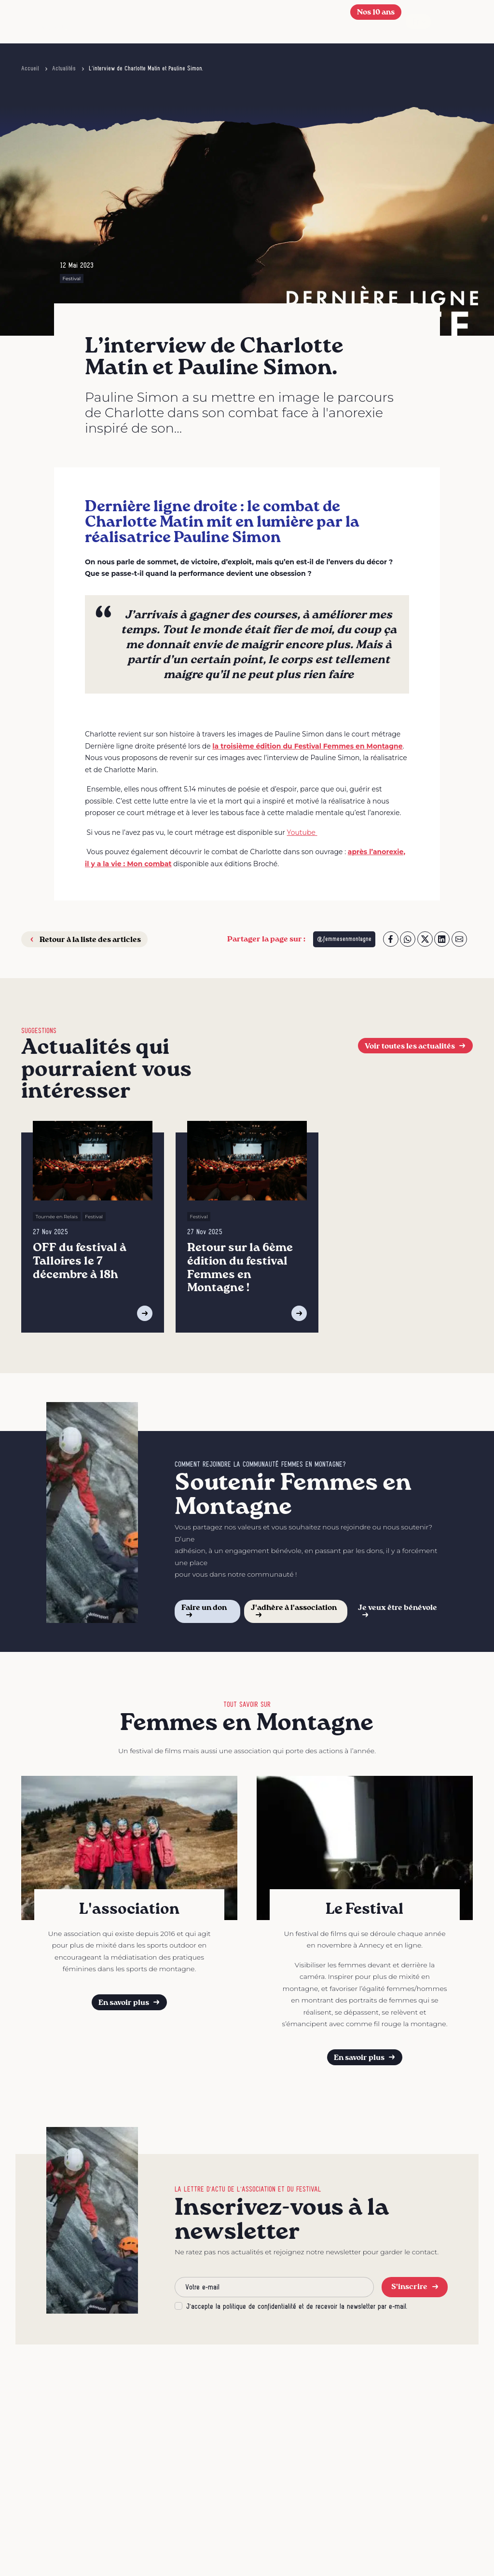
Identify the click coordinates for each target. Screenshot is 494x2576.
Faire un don (204, 1611)
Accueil (30, 68)
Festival (72, 278)
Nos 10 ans (376, 11)
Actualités (64, 68)
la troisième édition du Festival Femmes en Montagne (307, 746)
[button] (342, 21)
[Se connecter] (358, 31)
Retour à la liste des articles (84, 939)
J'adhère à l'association (294, 1611)
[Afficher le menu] (458, 22)
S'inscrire (415, 2286)
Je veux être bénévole (397, 1611)
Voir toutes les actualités (416, 1045)
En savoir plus (129, 2002)
